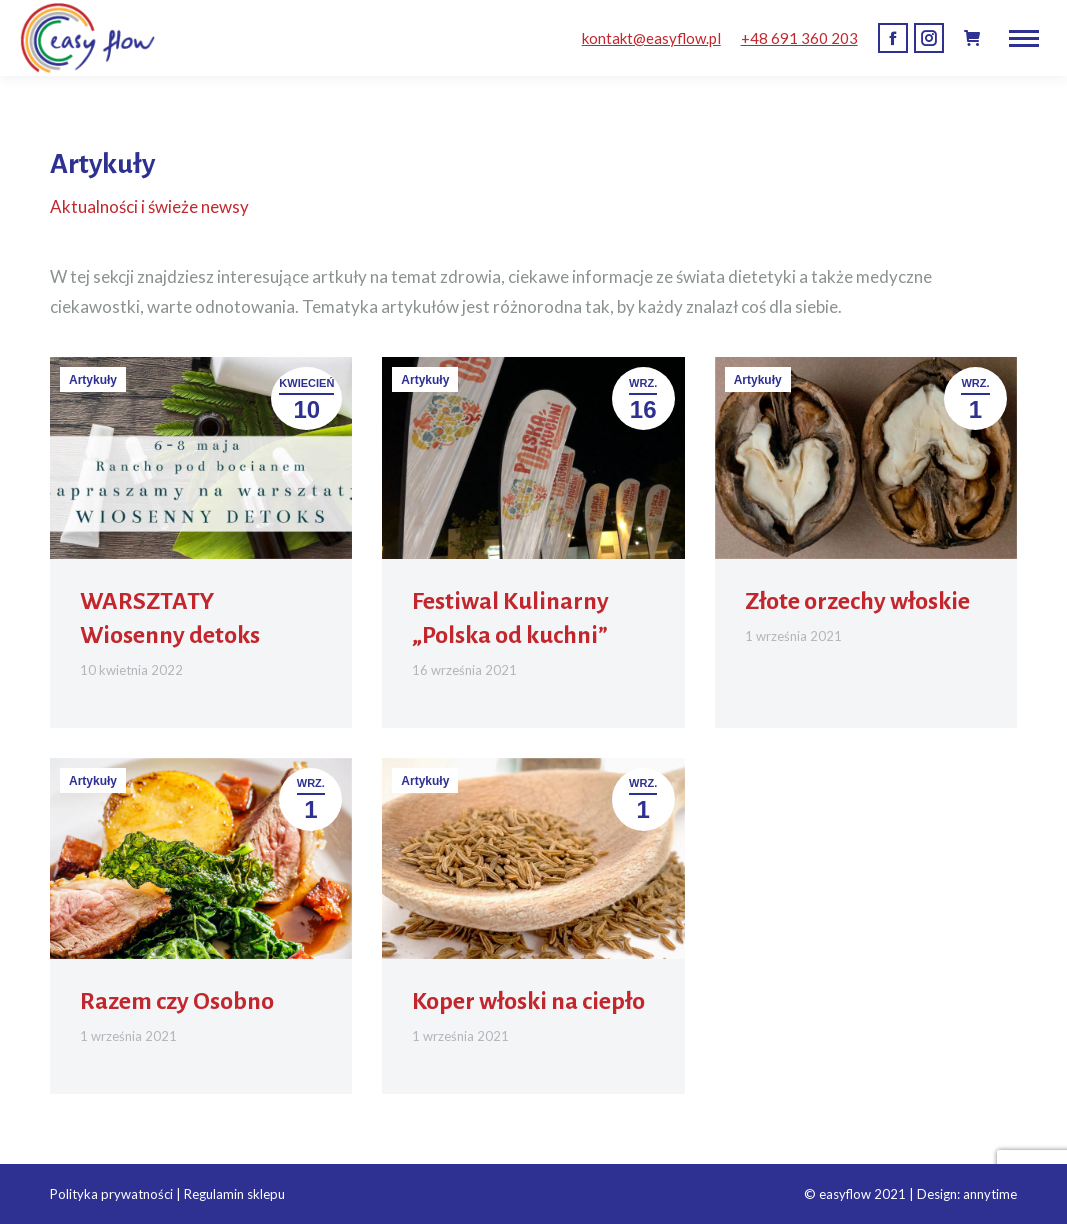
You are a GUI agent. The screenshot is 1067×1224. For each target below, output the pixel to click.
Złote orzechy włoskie (857, 601)
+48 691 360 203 (799, 38)
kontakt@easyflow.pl (651, 38)
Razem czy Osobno (177, 1001)
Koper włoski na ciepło (528, 1001)
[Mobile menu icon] (1024, 38)
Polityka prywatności (111, 1194)
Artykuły (93, 380)
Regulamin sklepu (234, 1194)
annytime (990, 1194)
